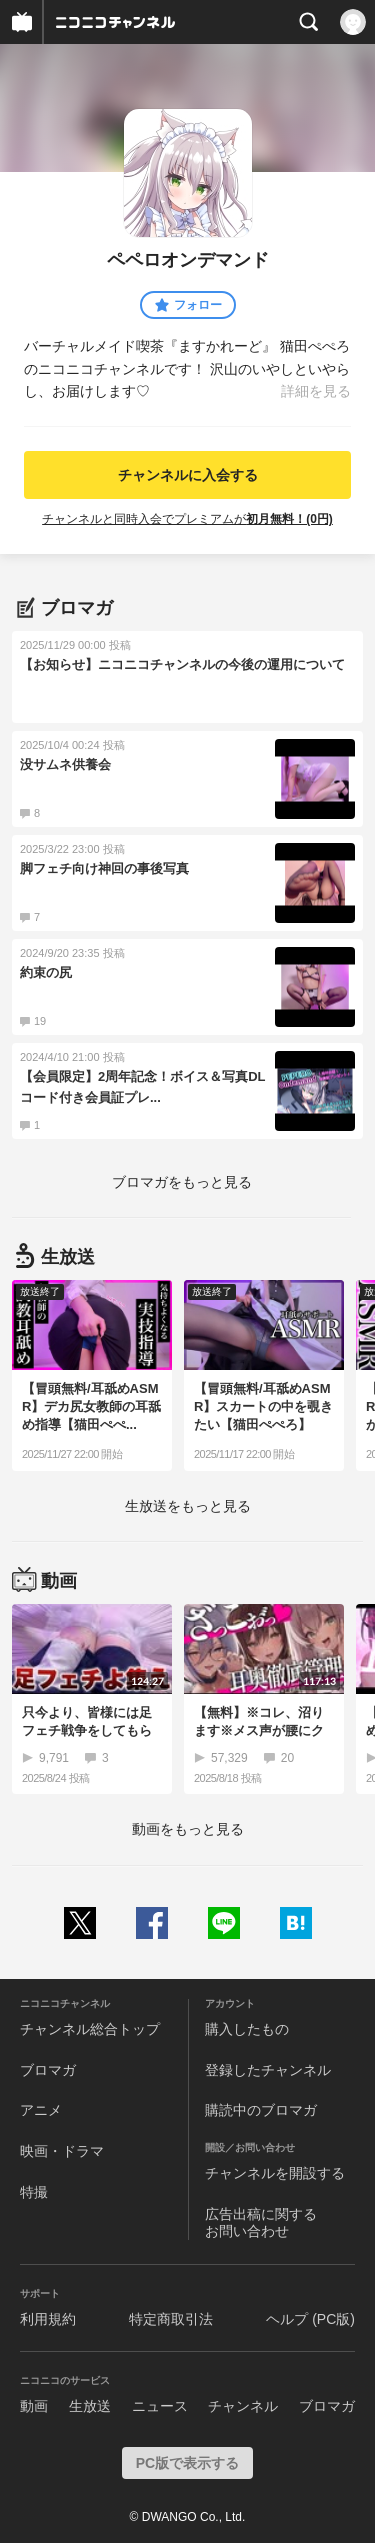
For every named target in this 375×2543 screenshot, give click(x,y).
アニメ (41, 2110)
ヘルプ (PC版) (310, 2319)
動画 (34, 2406)
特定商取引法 (171, 2319)
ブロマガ (48, 2070)
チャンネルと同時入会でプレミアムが (187, 519)
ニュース (160, 2406)
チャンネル (243, 2406)
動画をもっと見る (188, 1829)
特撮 (34, 2192)
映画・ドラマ (62, 2151)
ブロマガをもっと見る (182, 1182)
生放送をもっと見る (188, 1506)
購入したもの (247, 2029)
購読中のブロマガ (261, 2110)
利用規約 (48, 2319)
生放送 (90, 2406)
